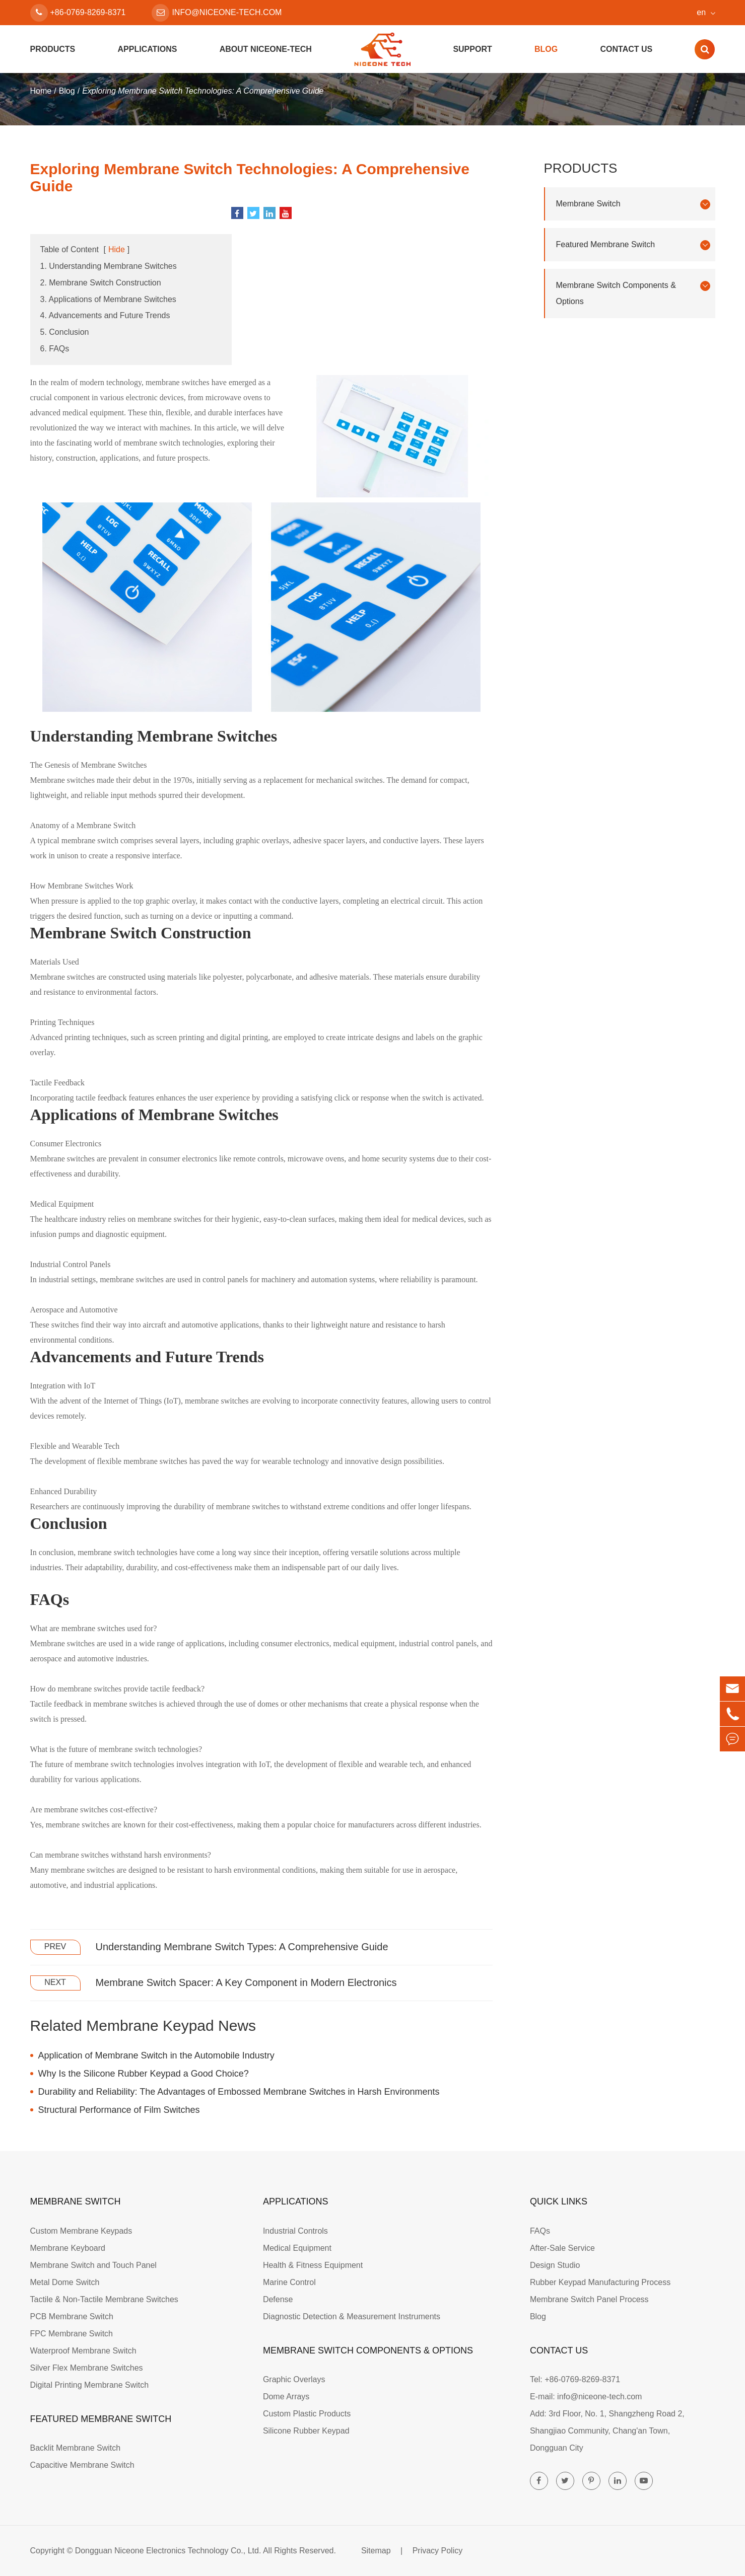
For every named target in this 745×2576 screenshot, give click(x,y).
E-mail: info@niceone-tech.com (586, 2396)
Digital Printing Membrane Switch (89, 2385)
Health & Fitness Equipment (313, 2265)
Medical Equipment (297, 2248)
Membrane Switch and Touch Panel (93, 2265)
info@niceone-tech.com (217, 13)
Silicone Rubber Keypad (306, 2430)
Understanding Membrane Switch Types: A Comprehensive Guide (242, 1946)
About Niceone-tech (266, 49)
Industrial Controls (295, 2231)
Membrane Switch (633, 204)
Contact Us (626, 49)
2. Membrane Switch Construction (100, 282)
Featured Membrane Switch (633, 245)
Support (472, 49)
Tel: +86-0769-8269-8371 (575, 2379)
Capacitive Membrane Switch (82, 2465)
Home (41, 91)
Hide (116, 249)
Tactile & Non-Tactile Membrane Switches (104, 2299)
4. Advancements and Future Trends (105, 315)
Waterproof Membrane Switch (83, 2350)
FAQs (540, 2231)
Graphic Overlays (294, 2379)
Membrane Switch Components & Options (633, 293)
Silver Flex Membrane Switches (86, 2368)
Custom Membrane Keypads (81, 2231)
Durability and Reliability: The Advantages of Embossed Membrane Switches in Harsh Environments (239, 2092)
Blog (546, 49)
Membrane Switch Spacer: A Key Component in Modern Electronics (246, 1982)
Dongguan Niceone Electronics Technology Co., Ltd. (168, 2550)
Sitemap (376, 2550)
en (701, 12)
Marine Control (289, 2282)
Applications (147, 49)
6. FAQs (55, 348)
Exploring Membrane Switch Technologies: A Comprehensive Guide (202, 91)
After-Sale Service (562, 2248)
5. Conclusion (64, 332)
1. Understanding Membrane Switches (108, 266)
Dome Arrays (286, 2396)
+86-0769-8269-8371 (78, 13)
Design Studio (555, 2265)
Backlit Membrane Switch (75, 2448)
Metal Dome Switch (65, 2282)
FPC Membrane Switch (71, 2333)
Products (53, 49)
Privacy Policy (438, 2550)
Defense (278, 2299)
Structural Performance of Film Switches (119, 2110)
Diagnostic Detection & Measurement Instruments (351, 2316)
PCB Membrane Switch (71, 2316)
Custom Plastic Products (307, 2413)
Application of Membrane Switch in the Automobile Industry (156, 2055)
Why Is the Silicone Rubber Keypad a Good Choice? (143, 2074)
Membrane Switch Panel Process (589, 2299)
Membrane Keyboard (67, 2248)
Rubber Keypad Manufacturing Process (600, 2282)
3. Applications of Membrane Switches (108, 299)
